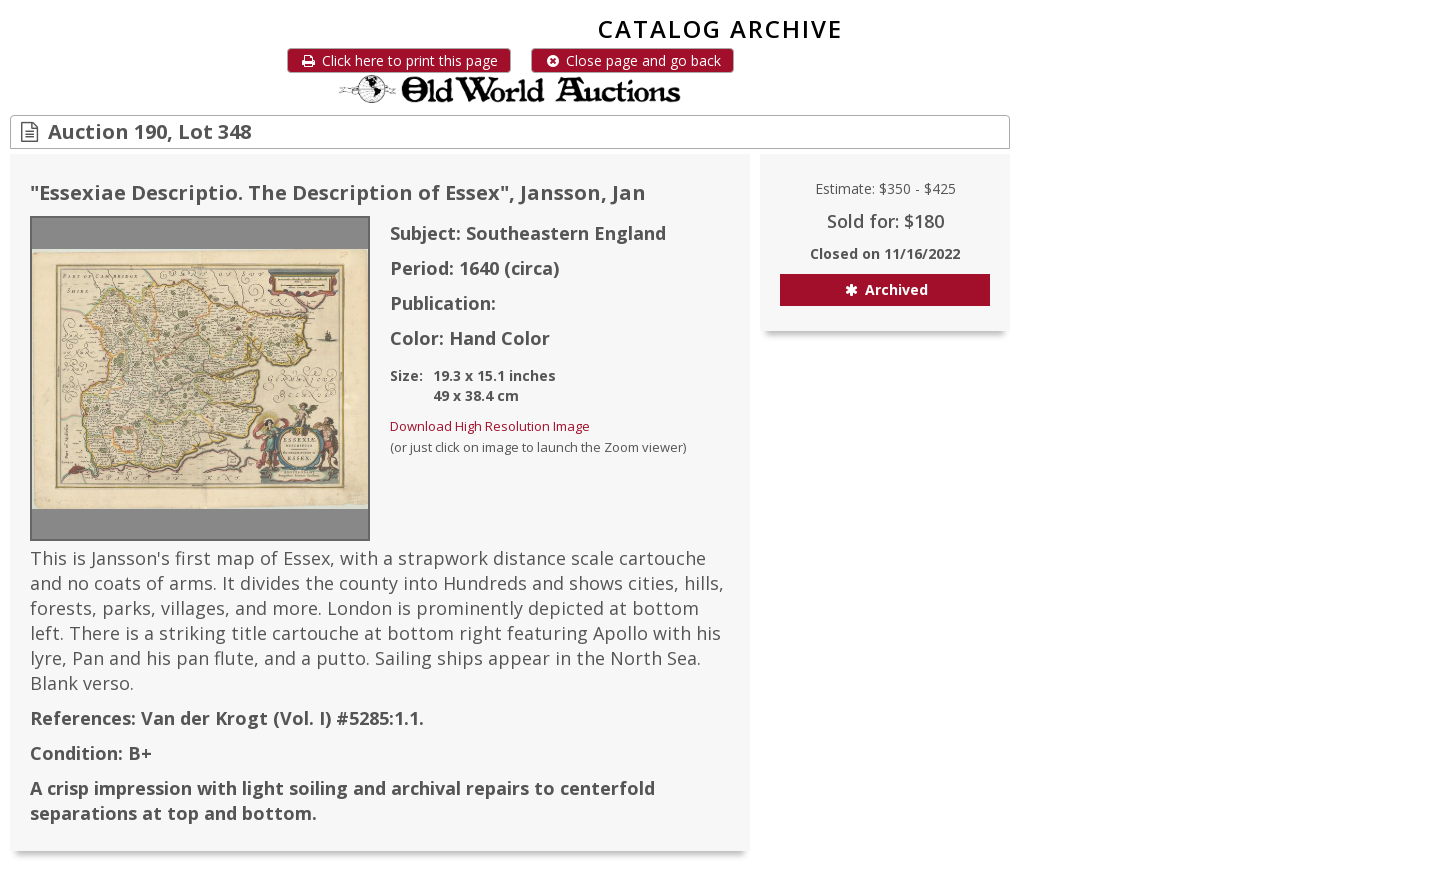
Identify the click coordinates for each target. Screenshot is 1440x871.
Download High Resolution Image (490, 426)
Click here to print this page (399, 60)
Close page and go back (632, 60)
